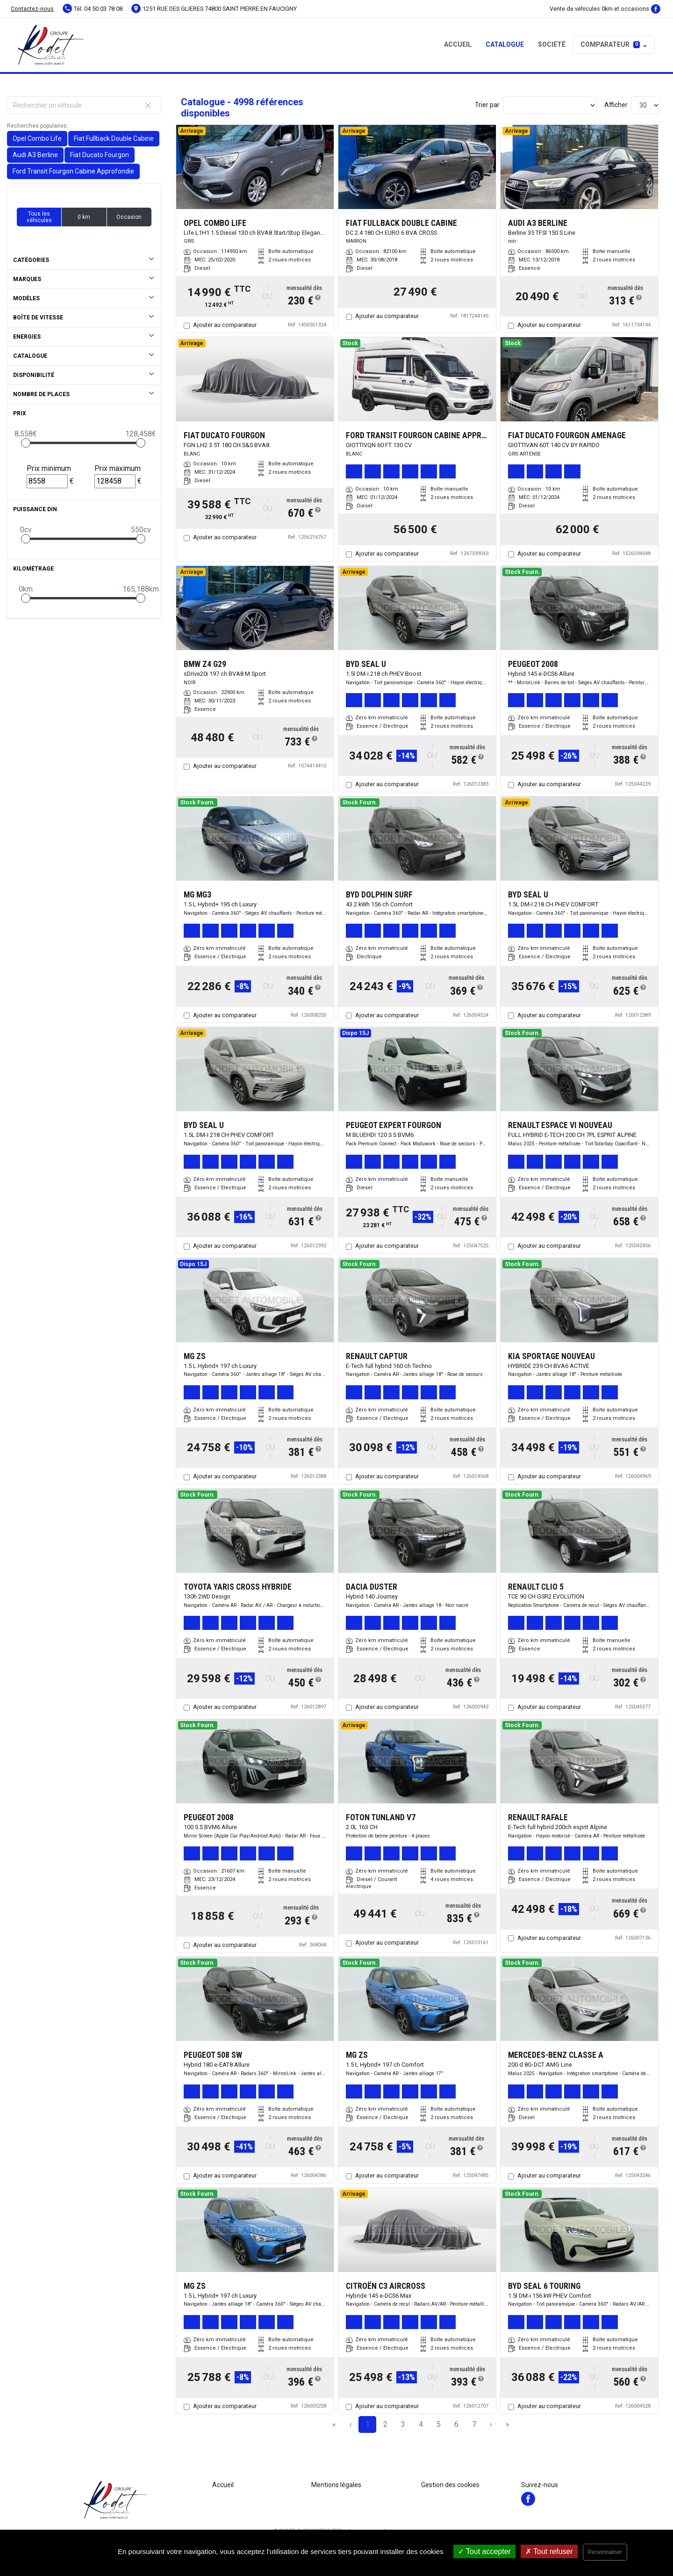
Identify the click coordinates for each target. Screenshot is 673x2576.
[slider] (25, 443)
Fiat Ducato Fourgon (99, 155)
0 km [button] (84, 217)
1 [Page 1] (367, 2424)
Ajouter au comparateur (225, 324)
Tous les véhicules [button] (39, 217)
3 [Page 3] (403, 2424)
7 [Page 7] (474, 2424)
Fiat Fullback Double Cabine (114, 138)
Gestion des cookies (450, 2485)
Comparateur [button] (610, 44)
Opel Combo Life (37, 138)
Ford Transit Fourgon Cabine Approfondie (73, 171)
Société (552, 44)
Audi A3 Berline (35, 155)
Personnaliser (605, 2552)
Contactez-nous (32, 8)
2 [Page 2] (385, 2424)
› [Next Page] (491, 2424)
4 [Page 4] (421, 2424)
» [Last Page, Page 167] (507, 2424)
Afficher (616, 105)
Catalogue (505, 44)
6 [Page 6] (456, 2424)
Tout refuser (549, 2551)
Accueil (458, 44)
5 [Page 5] (439, 2424)
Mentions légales (336, 2485)
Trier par (487, 105)
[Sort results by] (550, 105)
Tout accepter (484, 2551)
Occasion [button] (129, 217)
